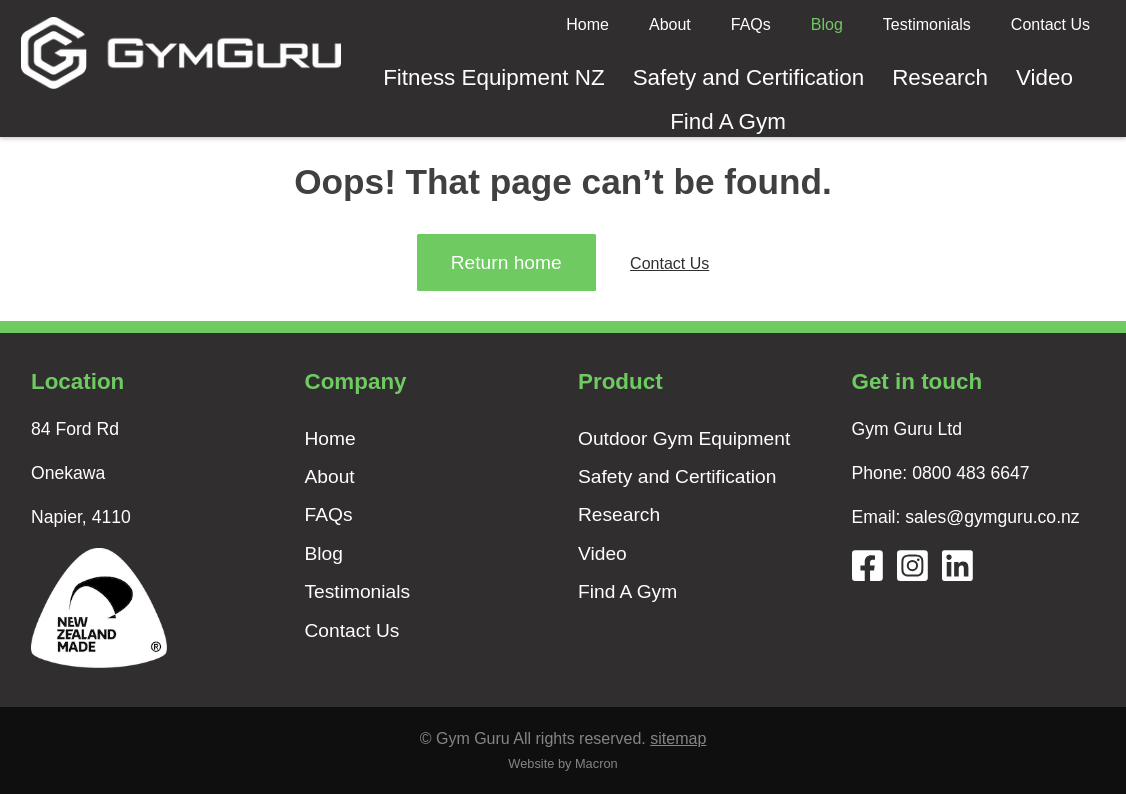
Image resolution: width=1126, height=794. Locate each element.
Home (587, 24)
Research (940, 77)
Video (1044, 77)
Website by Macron (562, 763)
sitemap (678, 738)
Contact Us (1050, 24)
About (670, 24)
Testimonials (927, 24)
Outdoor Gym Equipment (684, 438)
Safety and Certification (749, 77)
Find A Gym (728, 121)
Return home (506, 262)
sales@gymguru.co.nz (992, 517)
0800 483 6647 (970, 473)
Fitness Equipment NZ (494, 77)
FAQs (751, 24)
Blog (827, 24)
